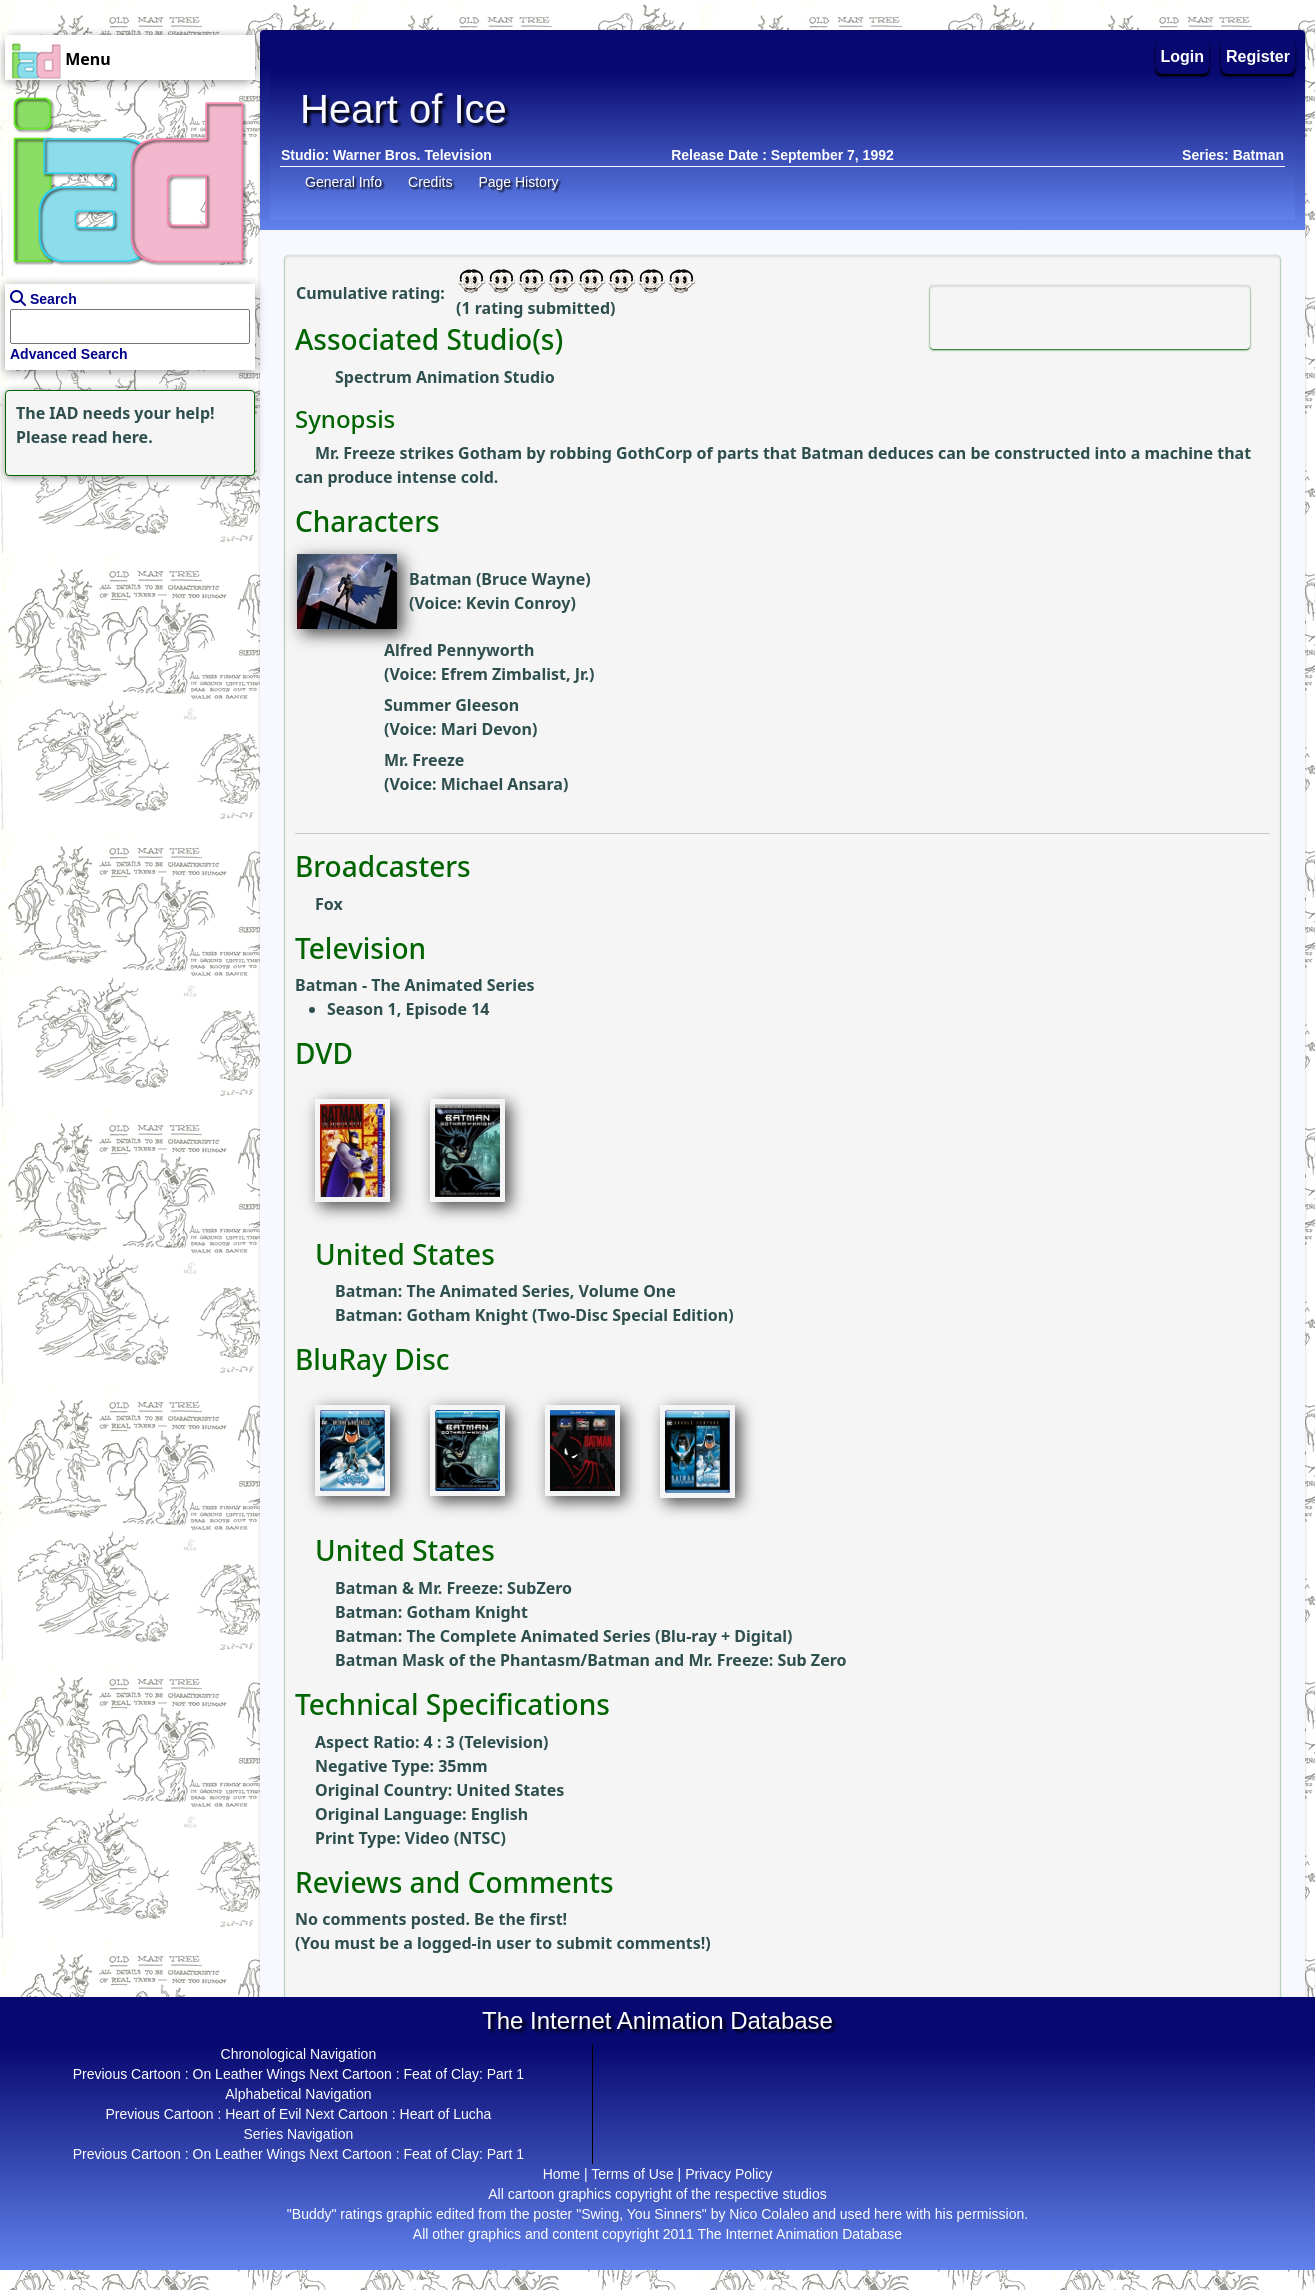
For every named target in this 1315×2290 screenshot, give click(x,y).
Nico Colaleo (768, 2214)
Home (561, 2174)
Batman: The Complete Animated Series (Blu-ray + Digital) (563, 1636)
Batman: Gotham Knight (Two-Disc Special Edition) (534, 1315)
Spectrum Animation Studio (445, 377)
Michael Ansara (502, 784)
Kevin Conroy (518, 603)
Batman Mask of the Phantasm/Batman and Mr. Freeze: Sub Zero (591, 1660)
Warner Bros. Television (412, 155)
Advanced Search (69, 354)
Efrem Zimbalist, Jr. (515, 674)
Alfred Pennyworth (459, 650)
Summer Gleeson (451, 705)
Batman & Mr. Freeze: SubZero (453, 1588)
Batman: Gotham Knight (431, 1612)
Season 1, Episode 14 (408, 1009)
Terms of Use (632, 2174)
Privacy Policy (728, 2174)
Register (1258, 56)
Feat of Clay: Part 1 (463, 2074)
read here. (112, 437)
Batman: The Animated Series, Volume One (505, 1291)
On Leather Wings (249, 2074)
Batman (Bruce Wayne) (500, 579)
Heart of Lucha (446, 2114)
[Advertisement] (125, 606)
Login (1183, 56)
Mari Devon (486, 729)
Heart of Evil (263, 2114)
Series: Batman (1233, 155)
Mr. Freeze (424, 760)
